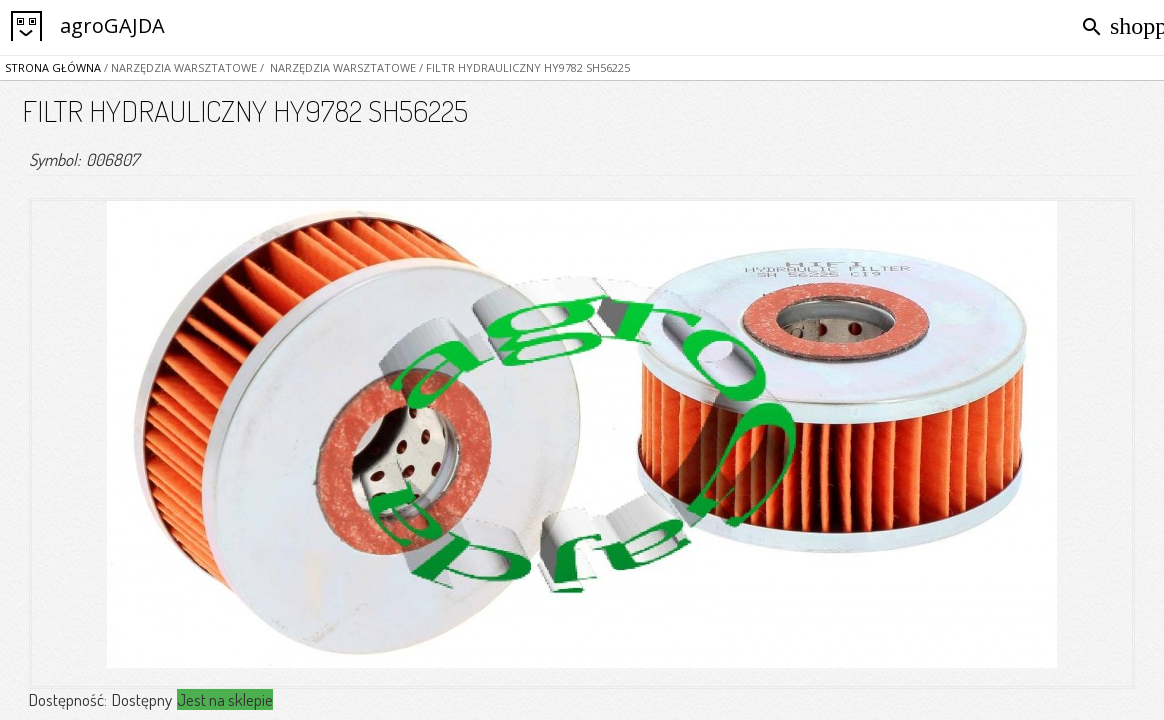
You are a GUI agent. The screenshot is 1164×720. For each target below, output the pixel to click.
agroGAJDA (112, 25)
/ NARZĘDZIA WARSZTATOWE (179, 67)
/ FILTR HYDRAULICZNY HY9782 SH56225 (523, 67)
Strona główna (53, 67)
